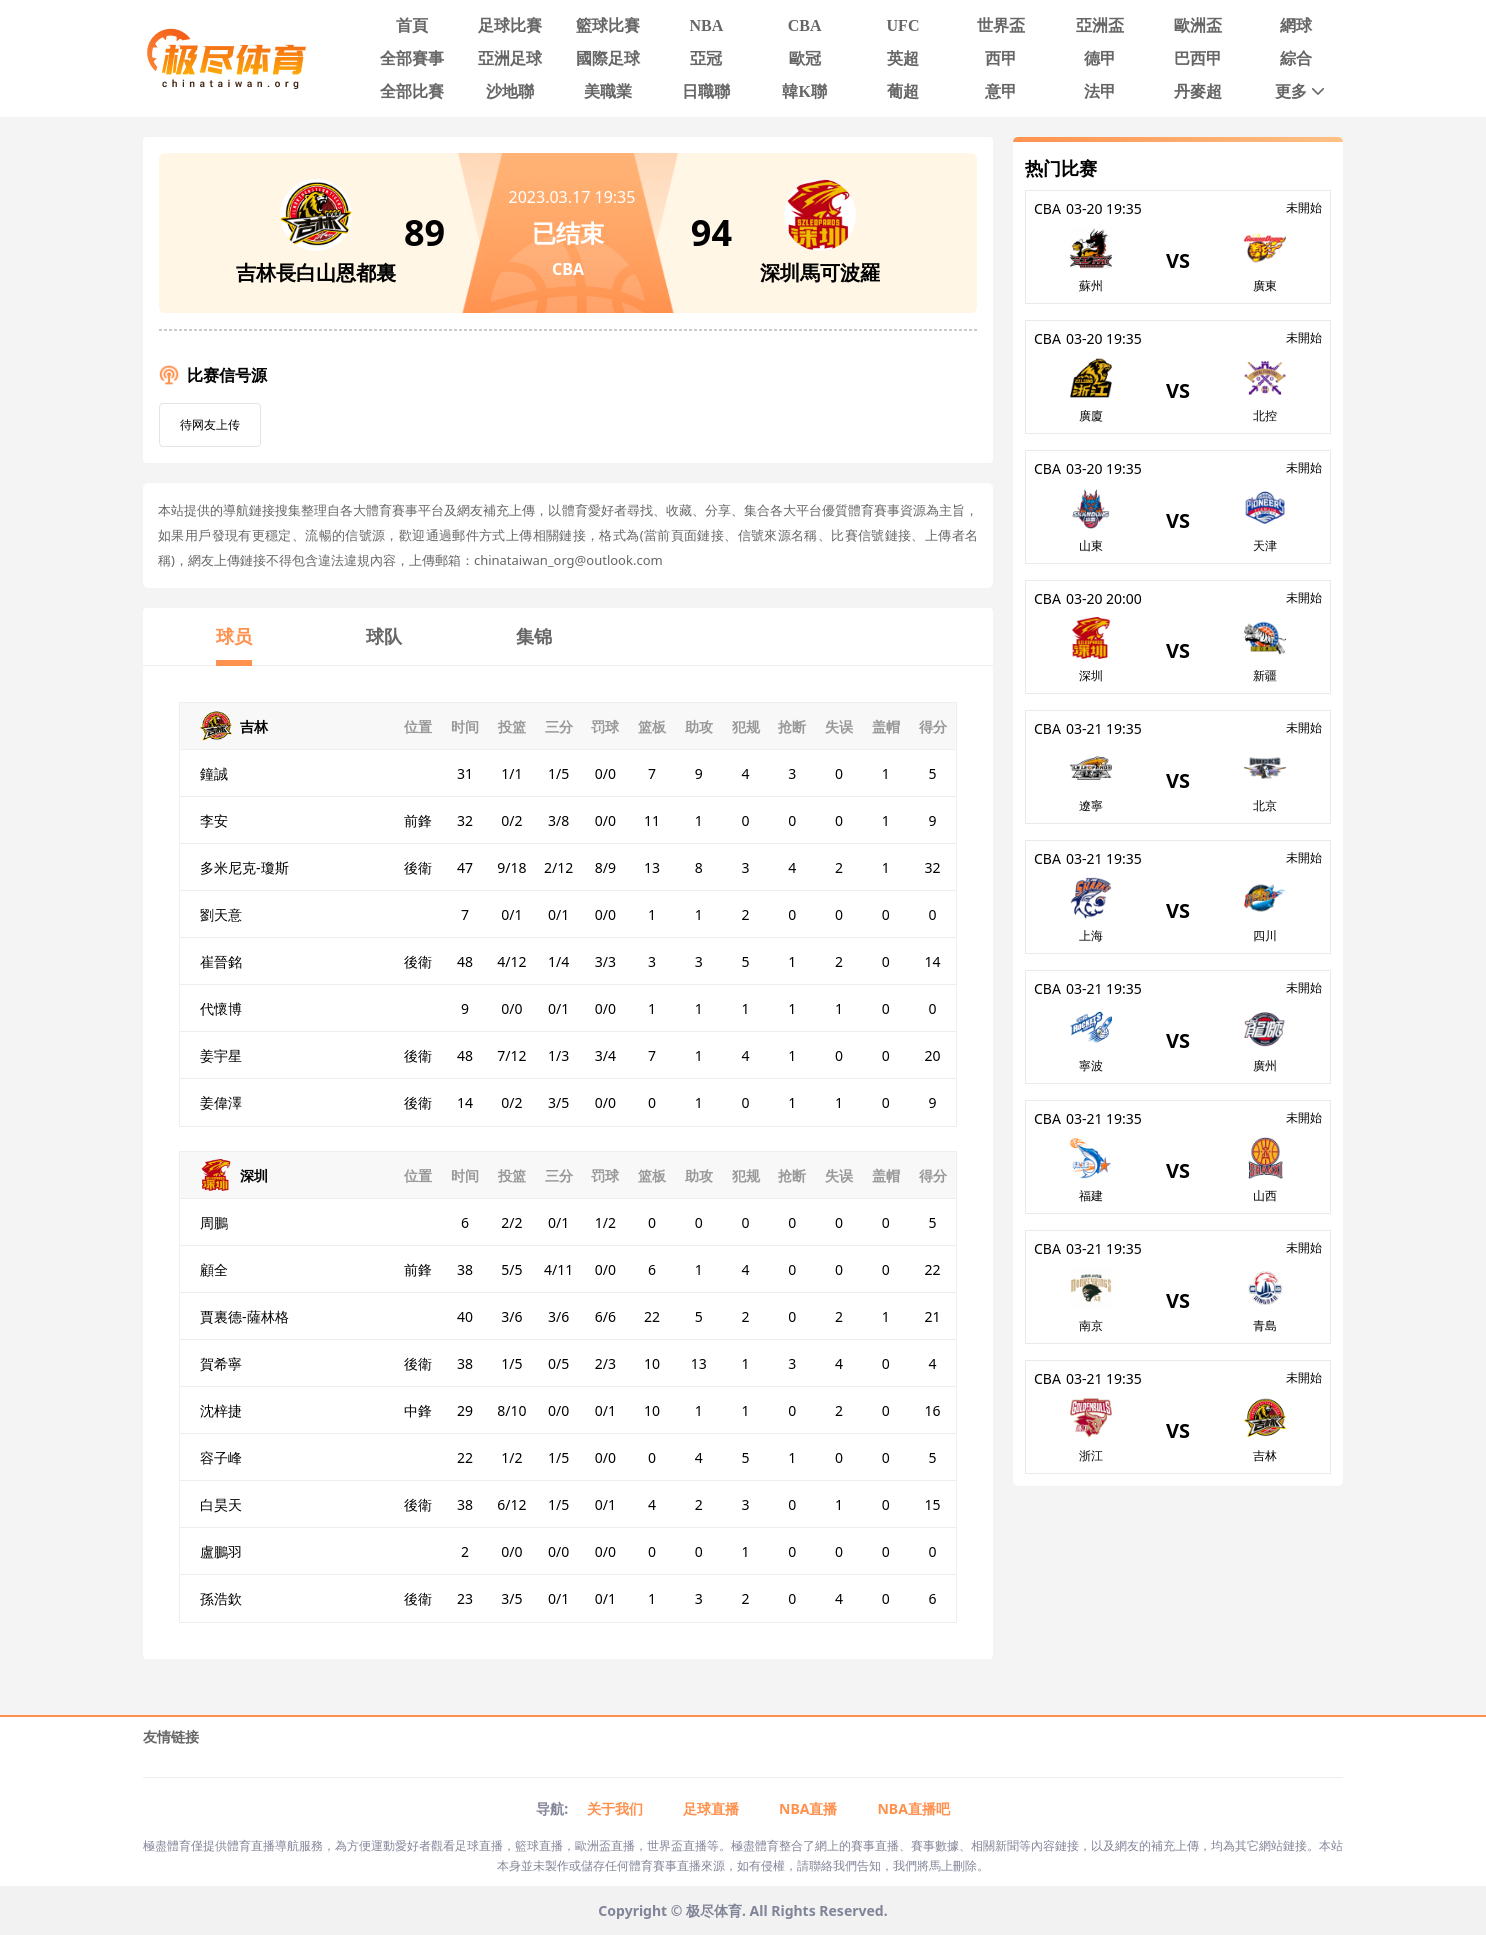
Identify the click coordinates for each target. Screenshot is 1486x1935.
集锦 (534, 636)
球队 (384, 636)
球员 (234, 636)
